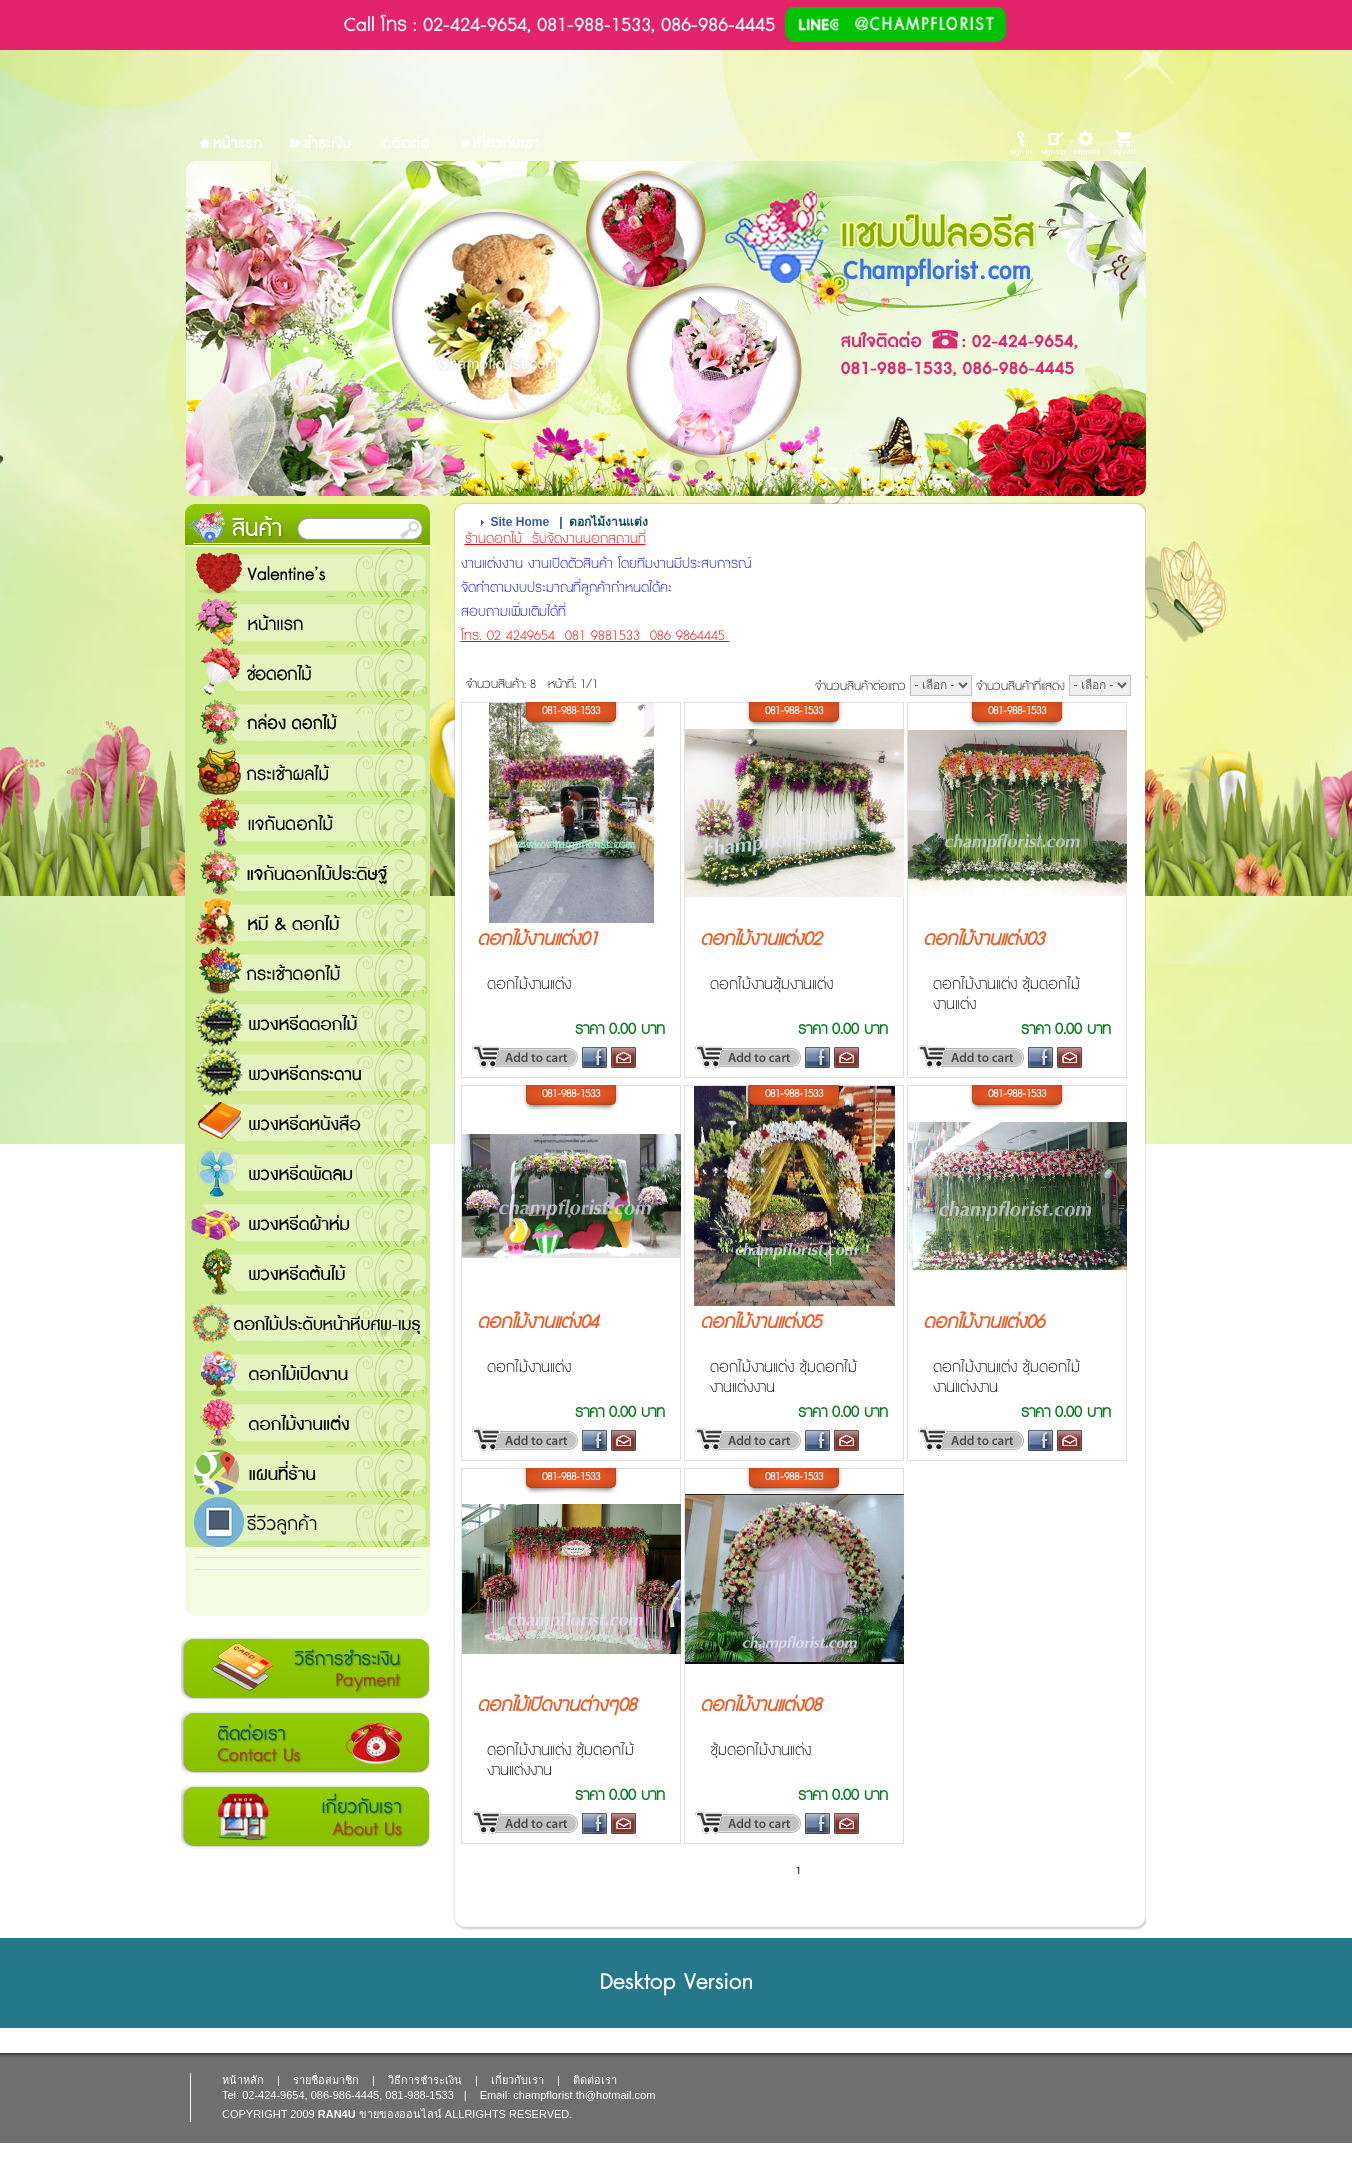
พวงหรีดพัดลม (307, 1172)
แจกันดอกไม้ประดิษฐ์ (307, 872)
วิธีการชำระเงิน (305, 1669)
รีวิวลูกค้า (307, 1522)
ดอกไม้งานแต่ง (307, 1422)
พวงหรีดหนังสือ (307, 1122)
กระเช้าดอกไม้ (307, 972)
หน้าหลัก (243, 2080)
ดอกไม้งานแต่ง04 (537, 1323)
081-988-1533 (571, 710)
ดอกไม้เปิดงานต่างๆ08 (556, 1706)
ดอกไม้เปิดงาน (307, 1372)
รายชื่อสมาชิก (326, 2080)
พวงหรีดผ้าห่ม (307, 1222)
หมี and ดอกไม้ (307, 922)
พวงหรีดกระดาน (307, 1072)
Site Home (520, 522)
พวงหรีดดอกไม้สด (307, 1022)
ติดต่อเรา (305, 1743)
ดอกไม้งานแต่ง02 (760, 940)
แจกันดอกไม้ (307, 822)
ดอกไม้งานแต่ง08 (760, 1706)
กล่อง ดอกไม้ (307, 722)
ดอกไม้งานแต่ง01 (537, 940)
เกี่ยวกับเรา (305, 1817)
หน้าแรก (307, 622)
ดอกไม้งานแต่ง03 (983, 940)
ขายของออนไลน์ (400, 2114)
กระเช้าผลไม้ (307, 772)
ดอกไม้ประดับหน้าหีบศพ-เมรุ (307, 1322)
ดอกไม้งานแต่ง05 (760, 1323)
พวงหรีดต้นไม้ (307, 1272)
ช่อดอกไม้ (307, 672)
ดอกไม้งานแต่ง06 (983, 1323)
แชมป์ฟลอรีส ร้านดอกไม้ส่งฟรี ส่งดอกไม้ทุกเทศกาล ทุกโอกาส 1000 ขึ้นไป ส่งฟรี (307, 1472)
